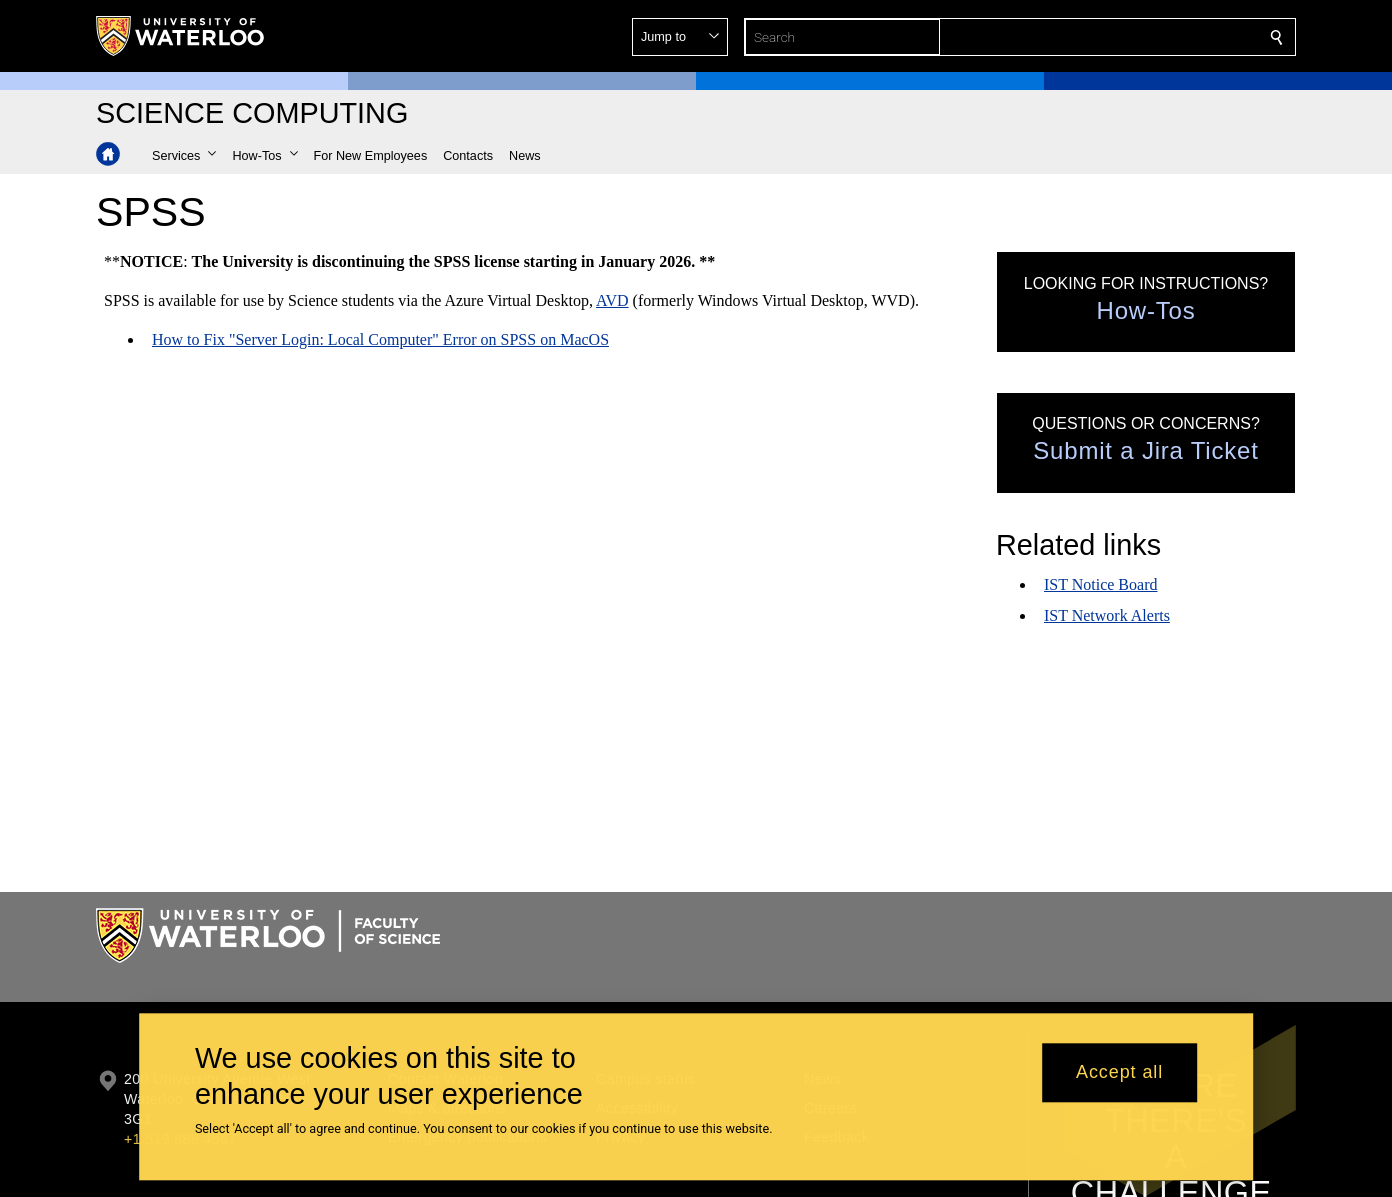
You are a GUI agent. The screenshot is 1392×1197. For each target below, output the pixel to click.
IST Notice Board (1100, 584)
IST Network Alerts (1107, 615)
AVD (612, 300)
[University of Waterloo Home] (181, 36)
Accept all (1119, 1073)
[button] (1132, 37)
